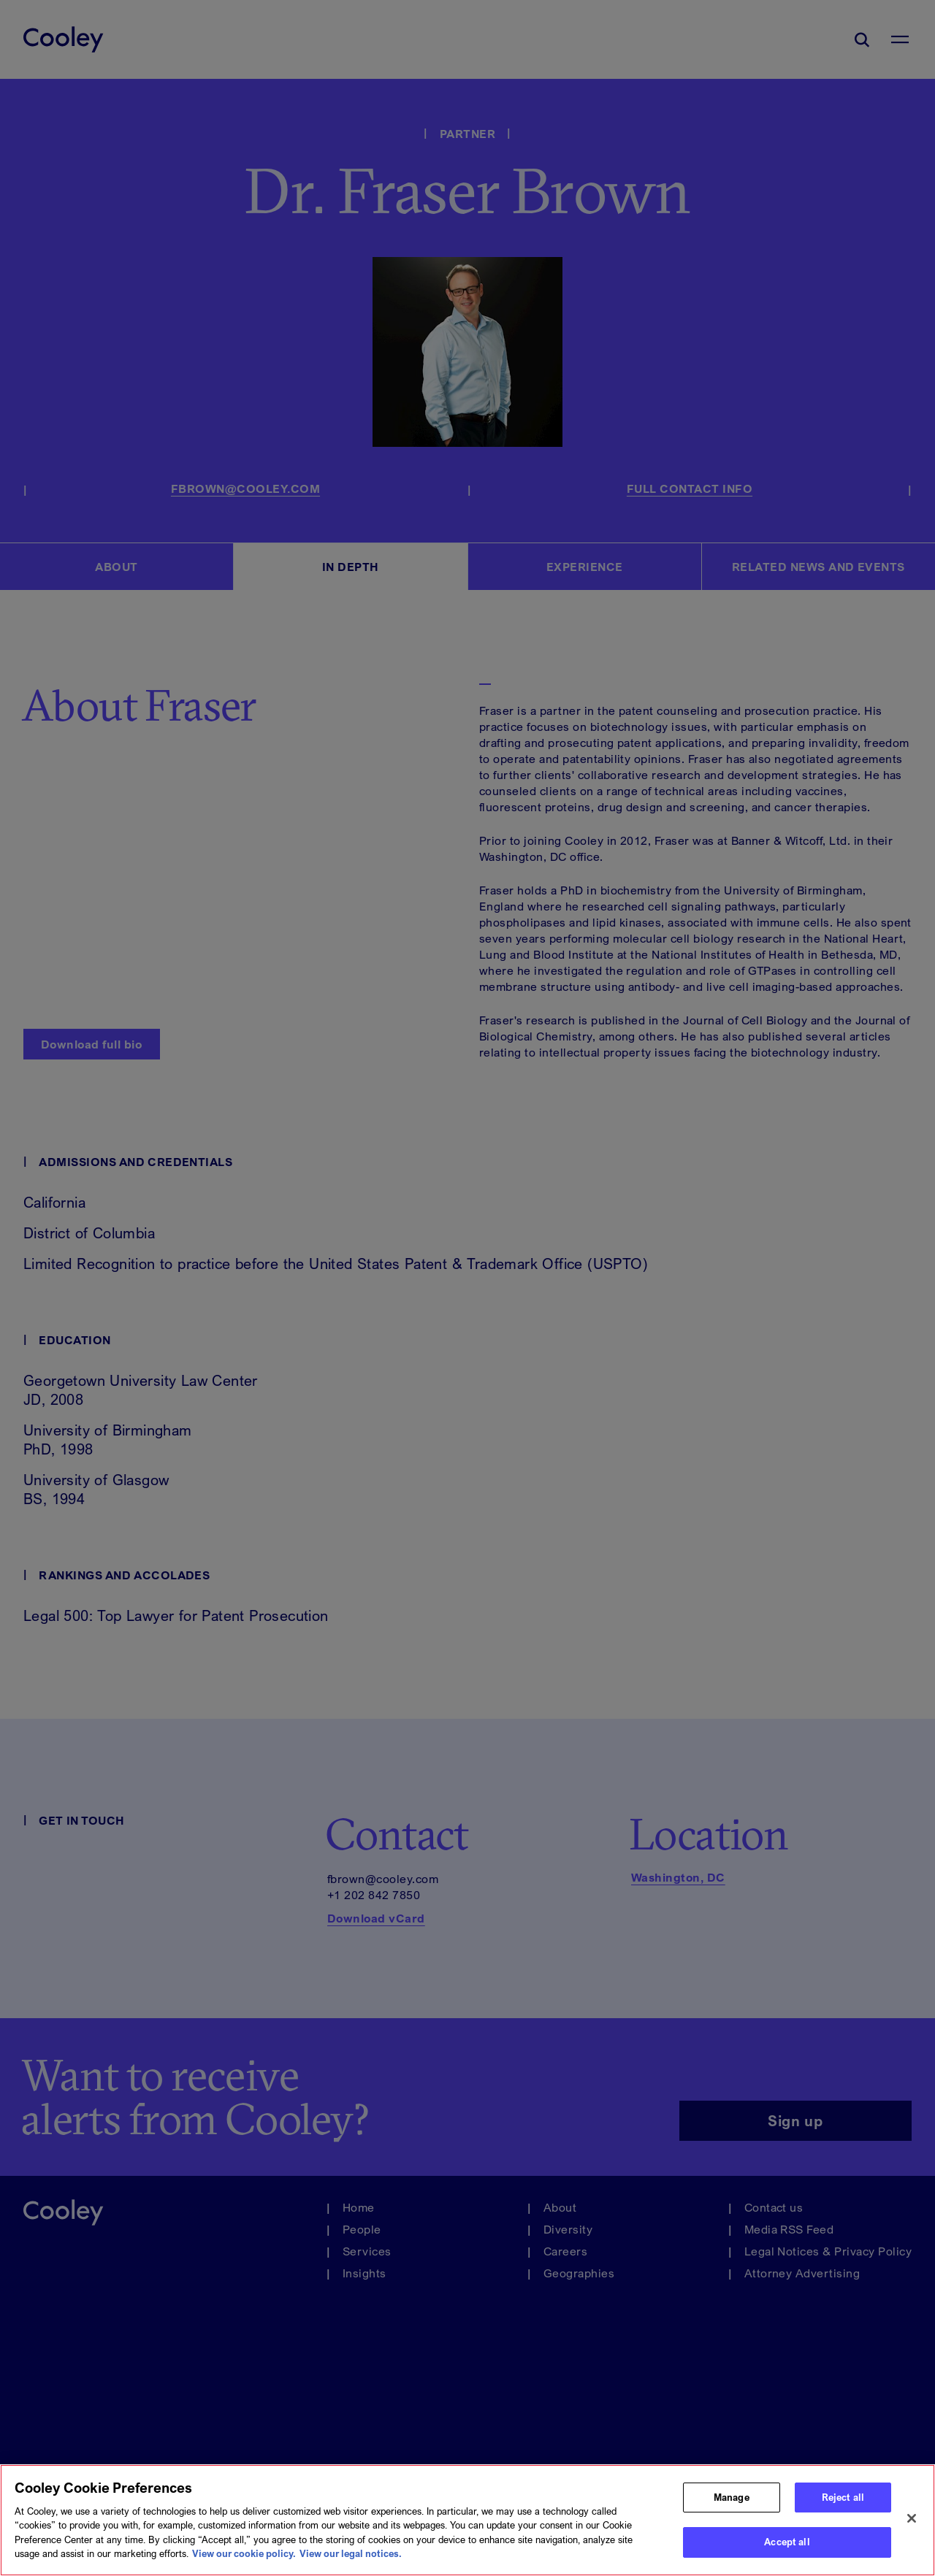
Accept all (786, 2547)
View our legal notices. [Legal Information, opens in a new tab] (350, 2559)
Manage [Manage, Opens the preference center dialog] (731, 2502)
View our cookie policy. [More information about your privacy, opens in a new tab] (244, 2559)
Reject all (843, 2502)
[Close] (912, 2524)
